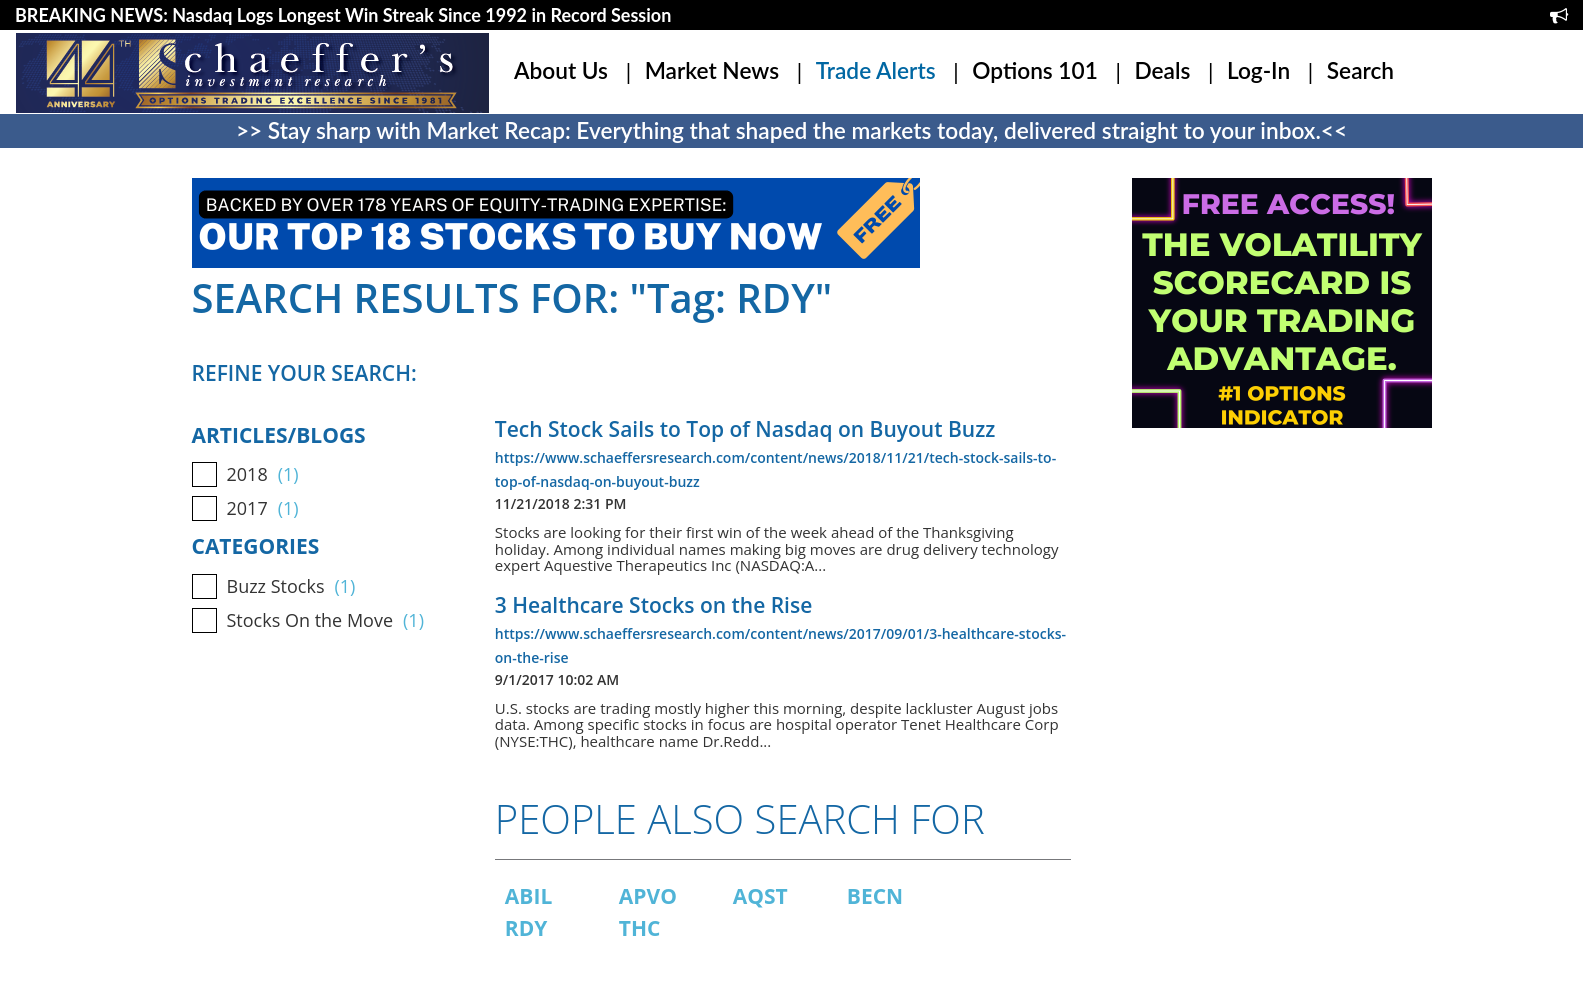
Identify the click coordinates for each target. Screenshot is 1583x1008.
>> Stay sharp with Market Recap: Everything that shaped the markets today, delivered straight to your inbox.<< (791, 130)
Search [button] (1360, 70)
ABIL (528, 896)
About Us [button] (561, 70)
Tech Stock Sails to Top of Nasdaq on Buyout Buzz (745, 429)
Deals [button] (1162, 70)
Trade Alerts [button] (876, 70)
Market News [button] (712, 70)
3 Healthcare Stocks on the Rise (653, 605)
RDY (526, 928)
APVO (648, 896)
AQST (760, 896)
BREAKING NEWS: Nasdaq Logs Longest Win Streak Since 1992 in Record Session (343, 15)
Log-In (1258, 70)
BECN (875, 896)
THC (640, 928)
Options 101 (1035, 70)
